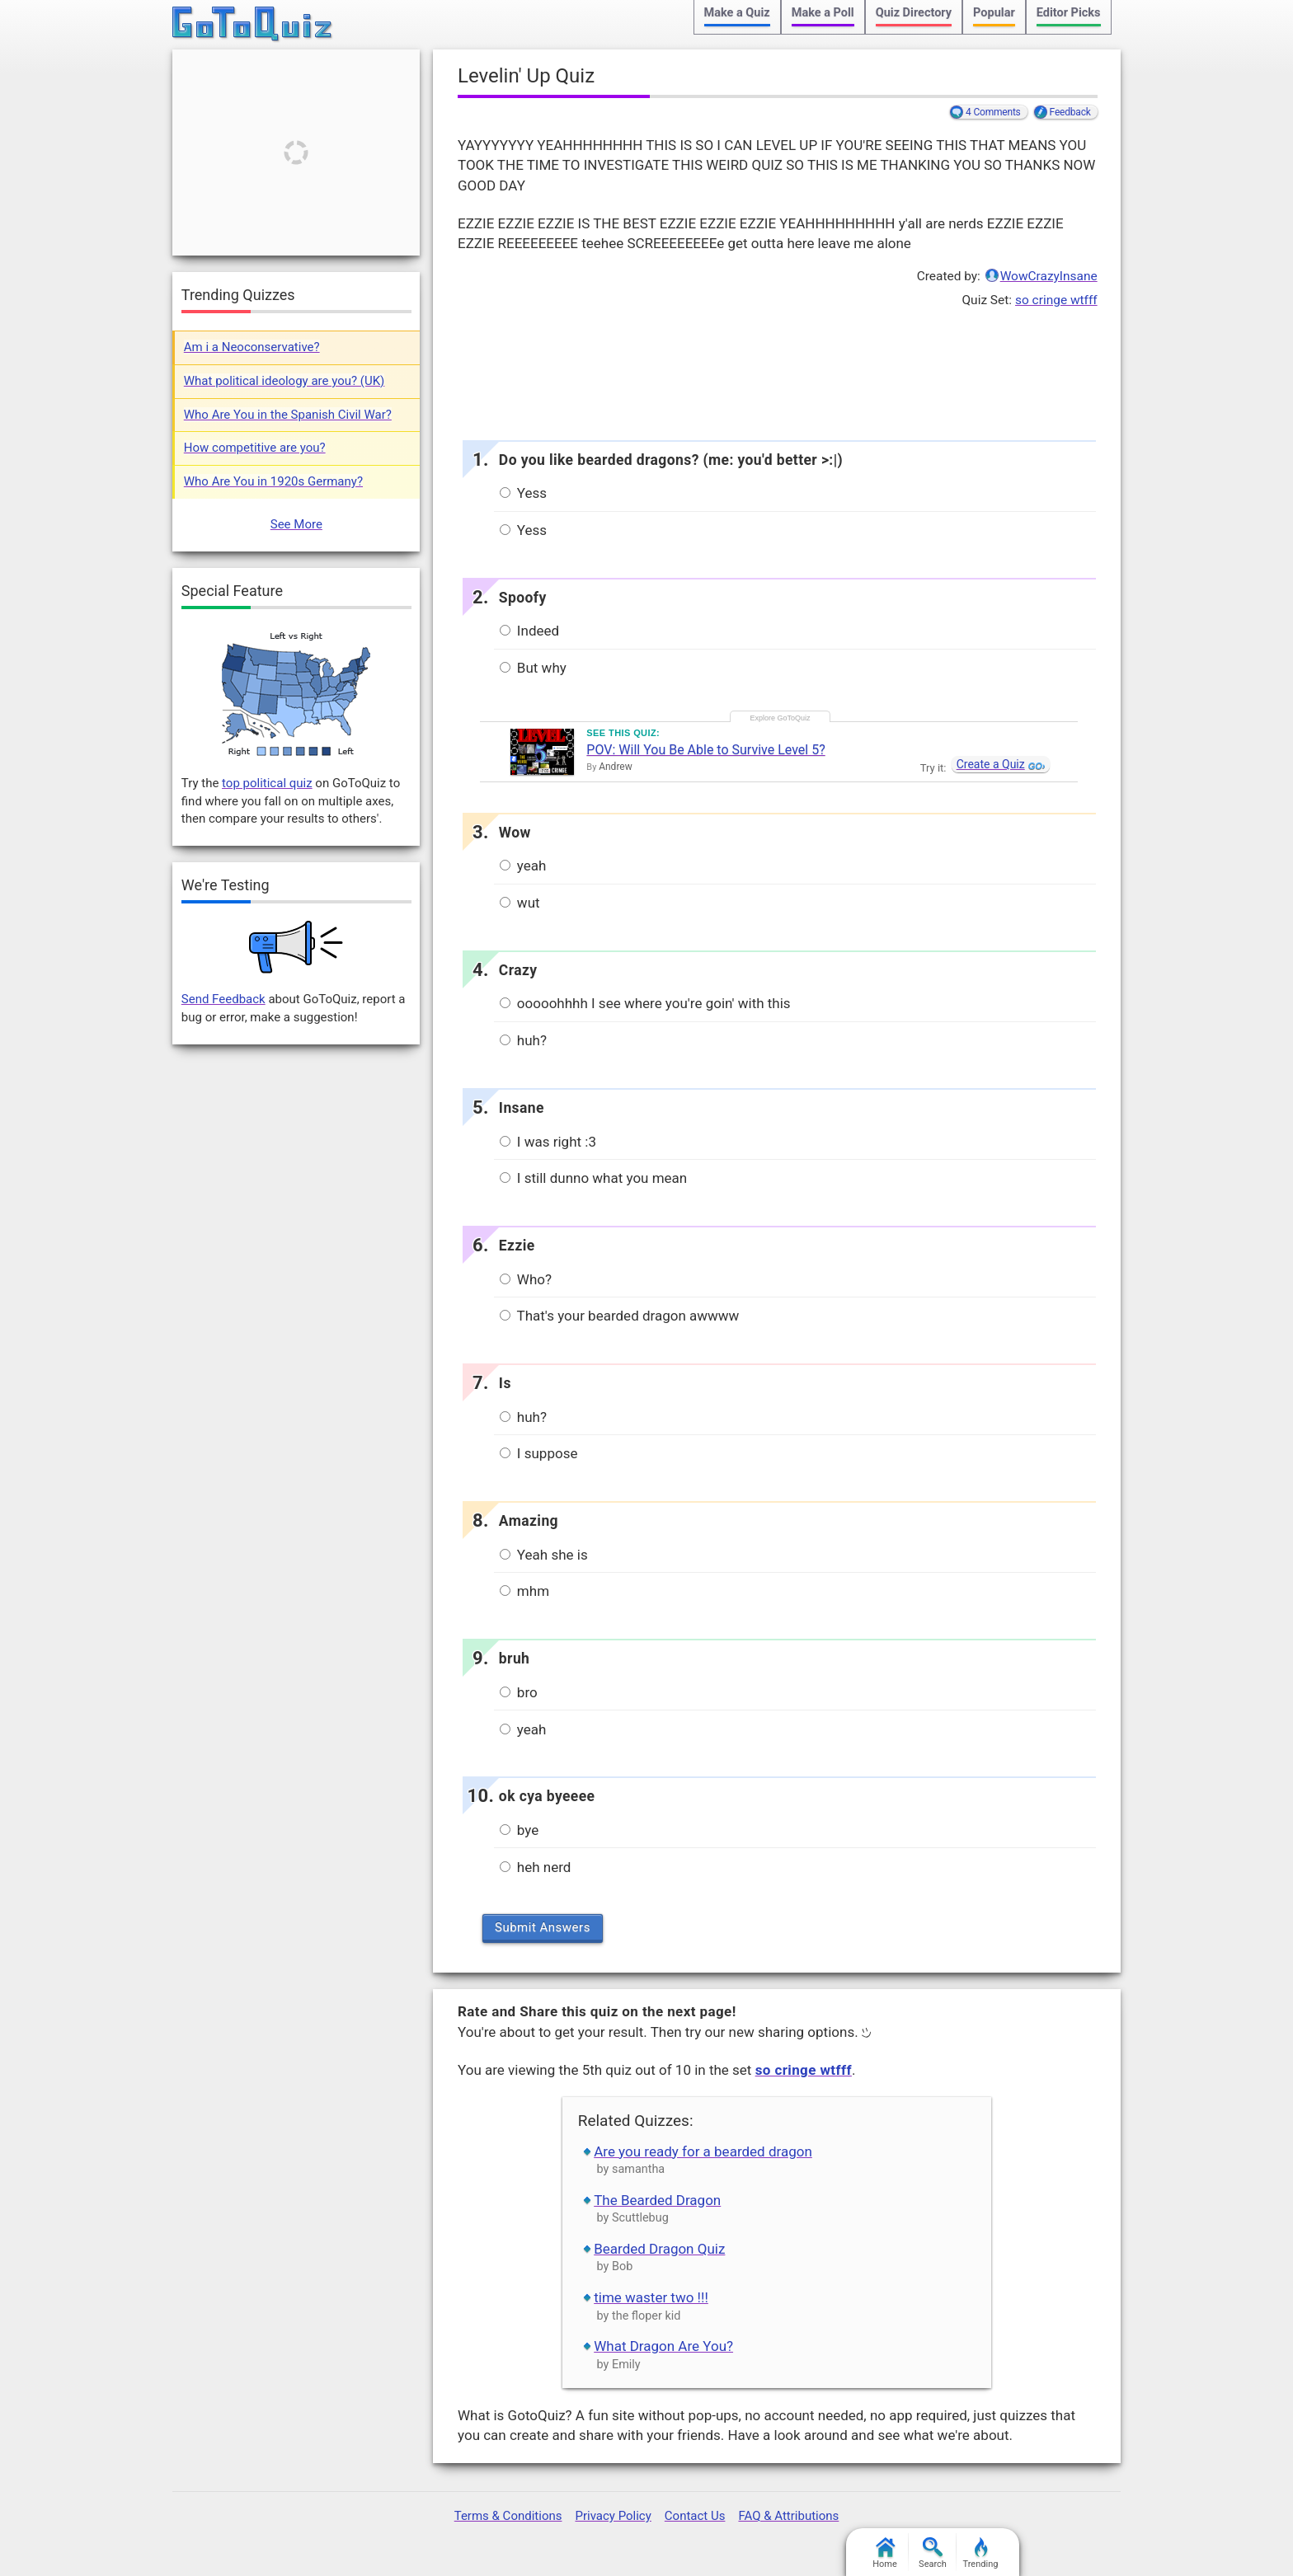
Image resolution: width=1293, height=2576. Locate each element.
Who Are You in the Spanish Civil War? (288, 414)
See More (296, 524)
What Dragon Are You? (663, 2346)
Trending (981, 2553)
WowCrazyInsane (1049, 276)
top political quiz (267, 783)
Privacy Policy (613, 2515)
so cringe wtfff (1056, 300)
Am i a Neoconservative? (252, 347)
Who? (526, 1279)
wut (520, 902)
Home (884, 2553)
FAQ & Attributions (788, 2515)
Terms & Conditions (508, 2515)
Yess (523, 493)
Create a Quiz (991, 764)
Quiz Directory (914, 13)
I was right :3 (548, 1141)
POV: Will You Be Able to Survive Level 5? (705, 750)
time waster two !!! (651, 2297)
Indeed (529, 630)
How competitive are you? (255, 447)
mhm (524, 1591)
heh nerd (535, 1867)
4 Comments (993, 112)
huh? (523, 1040)
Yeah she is (544, 1554)
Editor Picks (1069, 13)
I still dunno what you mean (594, 1178)
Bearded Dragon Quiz (659, 2249)
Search (933, 2553)
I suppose (539, 1453)
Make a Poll (823, 13)
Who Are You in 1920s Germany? (273, 481)
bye (519, 1830)
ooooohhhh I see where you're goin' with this (645, 1003)
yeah (523, 865)
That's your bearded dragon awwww (620, 1315)
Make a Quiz (737, 13)
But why (533, 667)
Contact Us (695, 2515)
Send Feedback (223, 999)
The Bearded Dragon (657, 2200)
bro (519, 1692)
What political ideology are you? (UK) (284, 380)
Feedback (1070, 112)
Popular (994, 13)
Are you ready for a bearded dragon (703, 2151)
